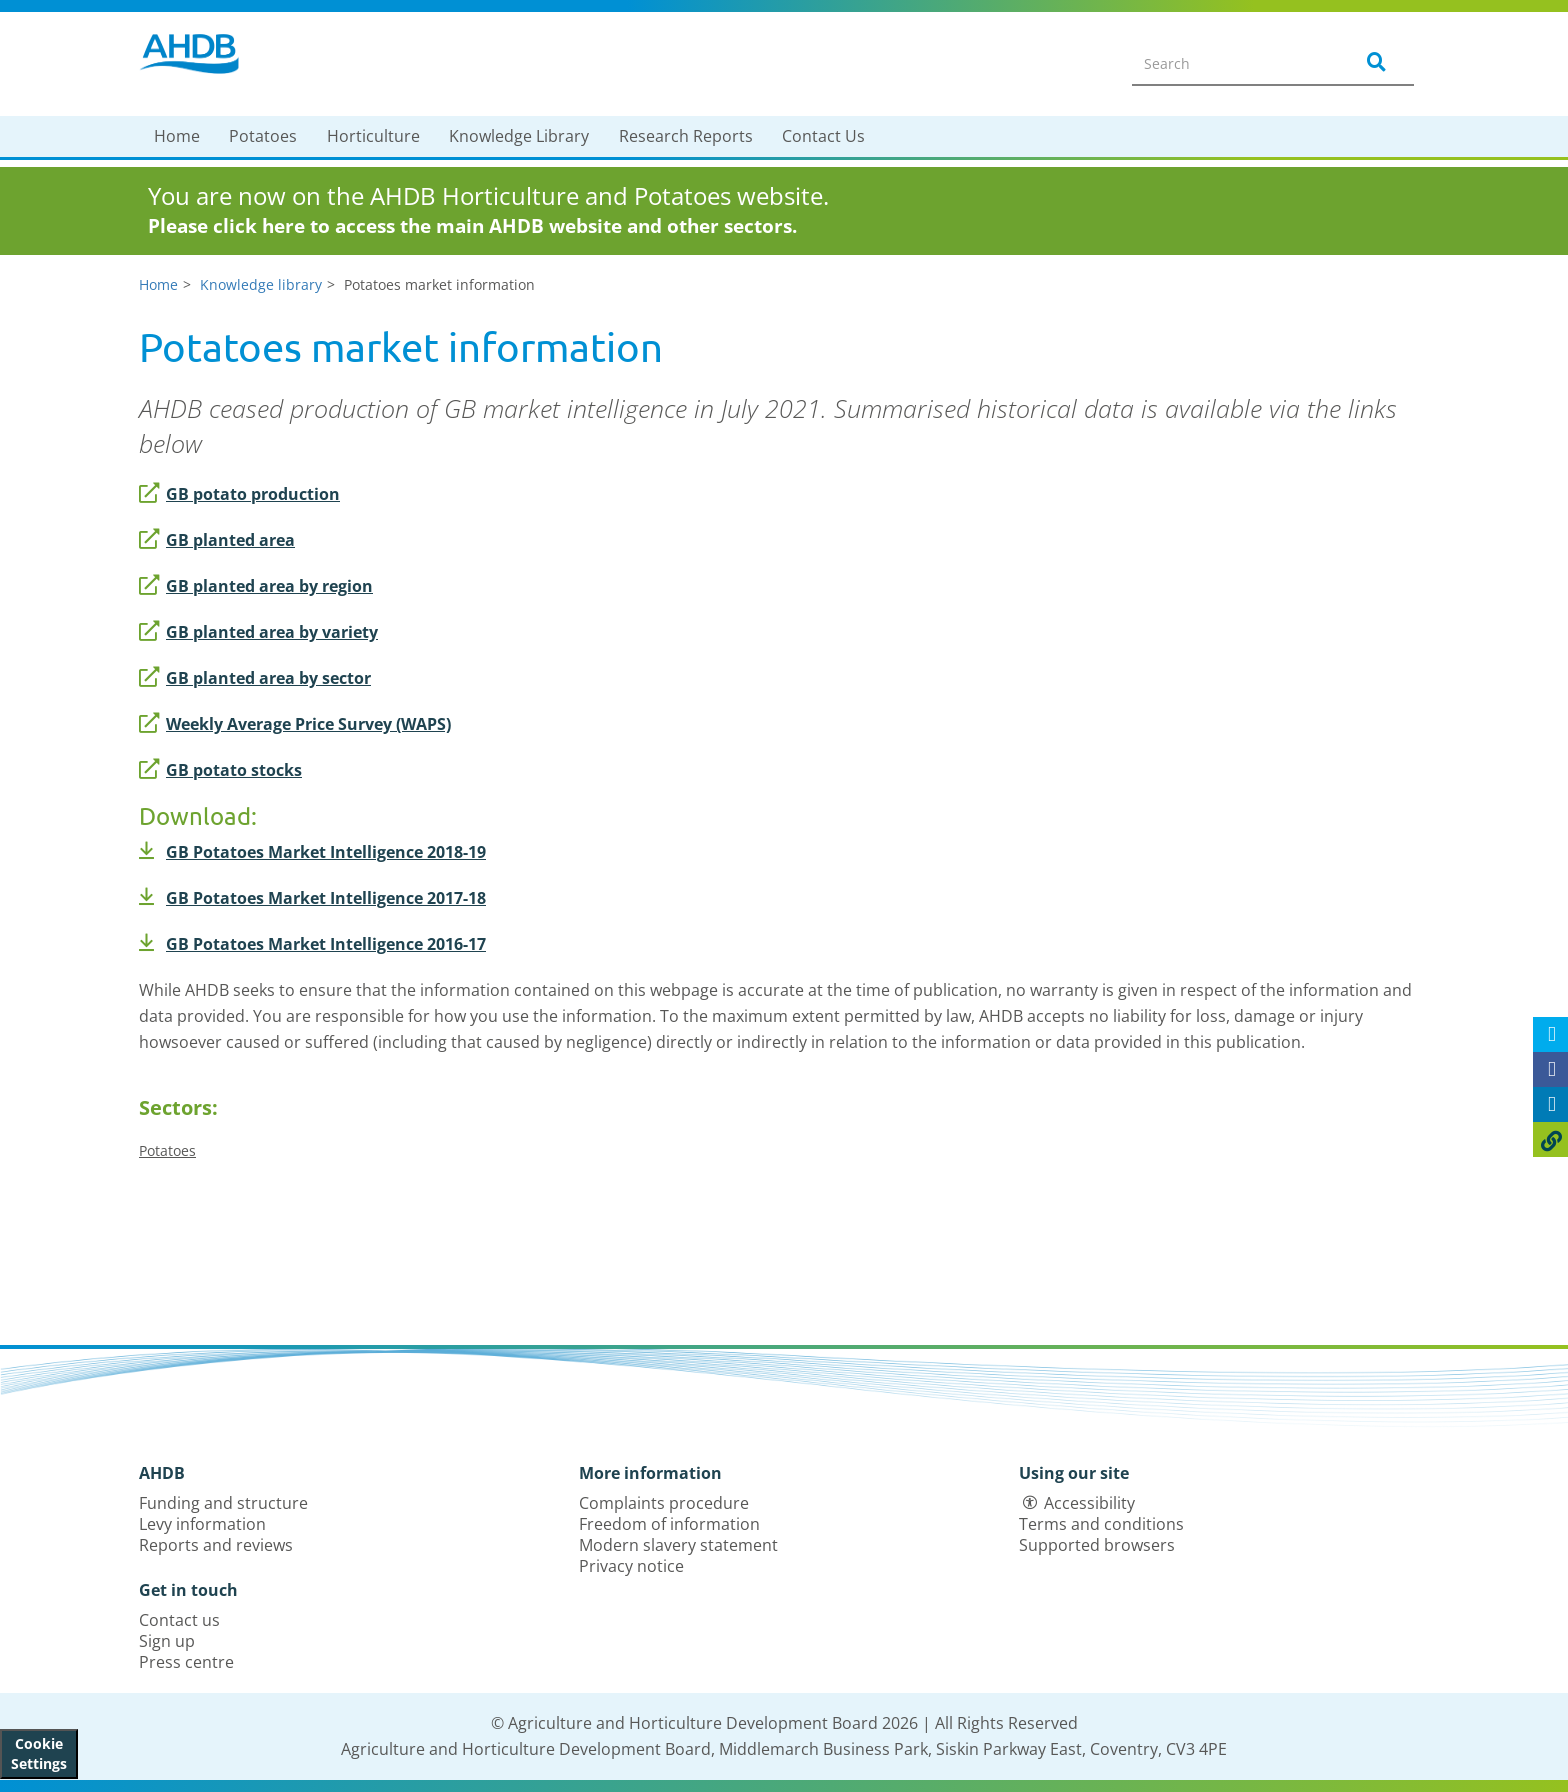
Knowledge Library (519, 136)
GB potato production (239, 494)
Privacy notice (631, 1566)
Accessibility (1089, 1503)
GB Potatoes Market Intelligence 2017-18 (312, 898)
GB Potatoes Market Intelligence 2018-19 (312, 852)
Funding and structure (223, 1503)
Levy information (202, 1524)
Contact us (179, 1620)
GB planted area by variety (258, 632)
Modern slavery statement (678, 1545)
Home (177, 136)
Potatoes (263, 136)
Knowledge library (261, 284)
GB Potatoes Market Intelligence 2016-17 (312, 944)
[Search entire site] (1230, 63)
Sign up (167, 1641)
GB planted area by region (256, 586)
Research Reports (686, 136)
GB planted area (217, 540)
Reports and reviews (216, 1545)
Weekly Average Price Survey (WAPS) (295, 724)
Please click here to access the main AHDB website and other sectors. (472, 226)
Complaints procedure (664, 1503)
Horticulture (373, 136)
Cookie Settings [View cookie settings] (39, 1753)
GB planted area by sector (255, 678)
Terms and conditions (1101, 1524)
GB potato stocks (220, 770)
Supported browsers (1097, 1545)
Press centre (186, 1662)
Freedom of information (669, 1524)
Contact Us (823, 136)
